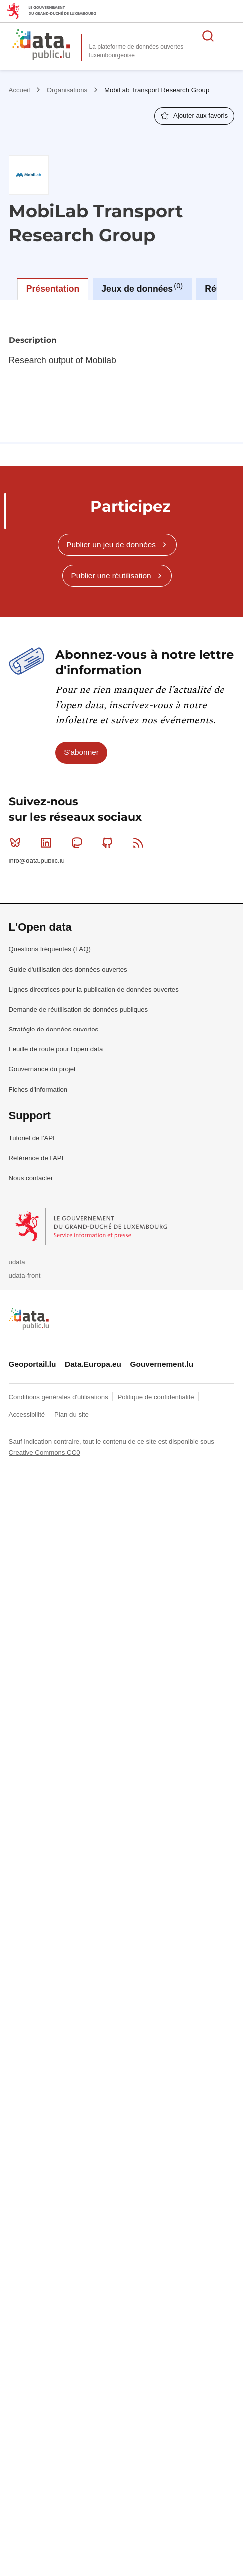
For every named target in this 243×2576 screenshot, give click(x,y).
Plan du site (71, 1414)
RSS (140, 842)
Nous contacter (31, 1178)
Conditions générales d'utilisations (59, 1397)
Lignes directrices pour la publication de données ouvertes (94, 989)
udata (17, 1262)
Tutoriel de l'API (32, 1138)
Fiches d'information (38, 1089)
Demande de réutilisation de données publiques (78, 1009)
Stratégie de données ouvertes (54, 1029)
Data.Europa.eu (93, 1364)
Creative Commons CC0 (44, 1452)
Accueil (20, 90)
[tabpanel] (121, 371)
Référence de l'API (36, 1158)
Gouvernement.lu (162, 1364)
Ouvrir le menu (230, 36)
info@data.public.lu (37, 860)
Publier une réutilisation (111, 575)
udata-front (25, 1275)
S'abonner (81, 752)
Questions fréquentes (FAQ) (50, 949)
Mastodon (79, 842)
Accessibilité (28, 1414)
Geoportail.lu (32, 1364)
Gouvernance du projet (42, 1069)
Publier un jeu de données (111, 544)
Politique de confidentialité (156, 1397)
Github (109, 842)
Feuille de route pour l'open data (56, 1049)
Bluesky (17, 842)
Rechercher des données (208, 36)
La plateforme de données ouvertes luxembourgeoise (136, 51)
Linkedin (48, 842)
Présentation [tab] (53, 289)
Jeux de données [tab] (142, 288)
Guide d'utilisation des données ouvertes (68, 969)
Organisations (68, 90)
